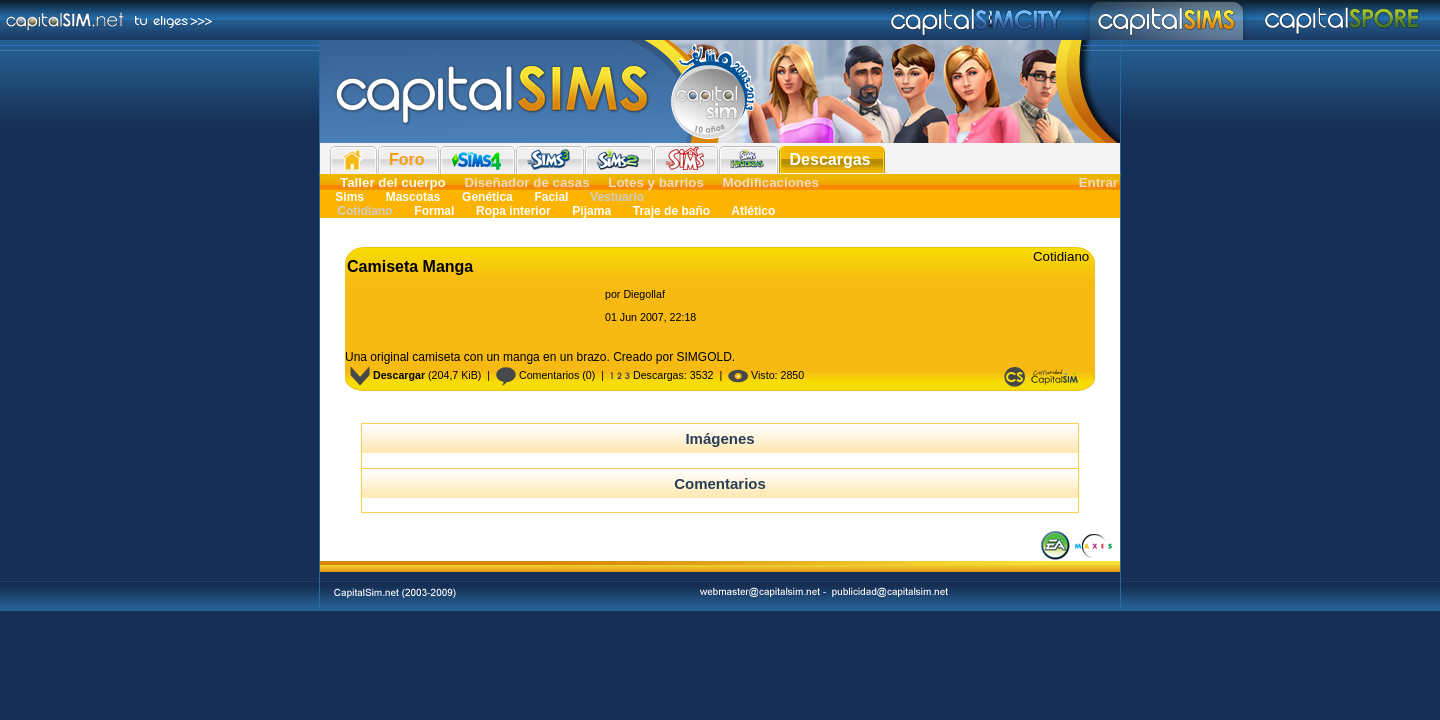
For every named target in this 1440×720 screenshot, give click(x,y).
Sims (349, 197)
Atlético (751, 211)
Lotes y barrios (656, 182)
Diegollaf (643, 294)
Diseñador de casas (526, 182)
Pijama (591, 211)
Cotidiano (365, 211)
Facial (551, 197)
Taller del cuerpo (393, 182)
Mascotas (412, 197)
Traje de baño (671, 211)
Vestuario (615, 197)
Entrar (1098, 182)
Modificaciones (771, 182)
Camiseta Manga (410, 266)
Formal (434, 211)
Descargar (387, 375)
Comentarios (537, 375)
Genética (487, 197)
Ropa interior (513, 211)
